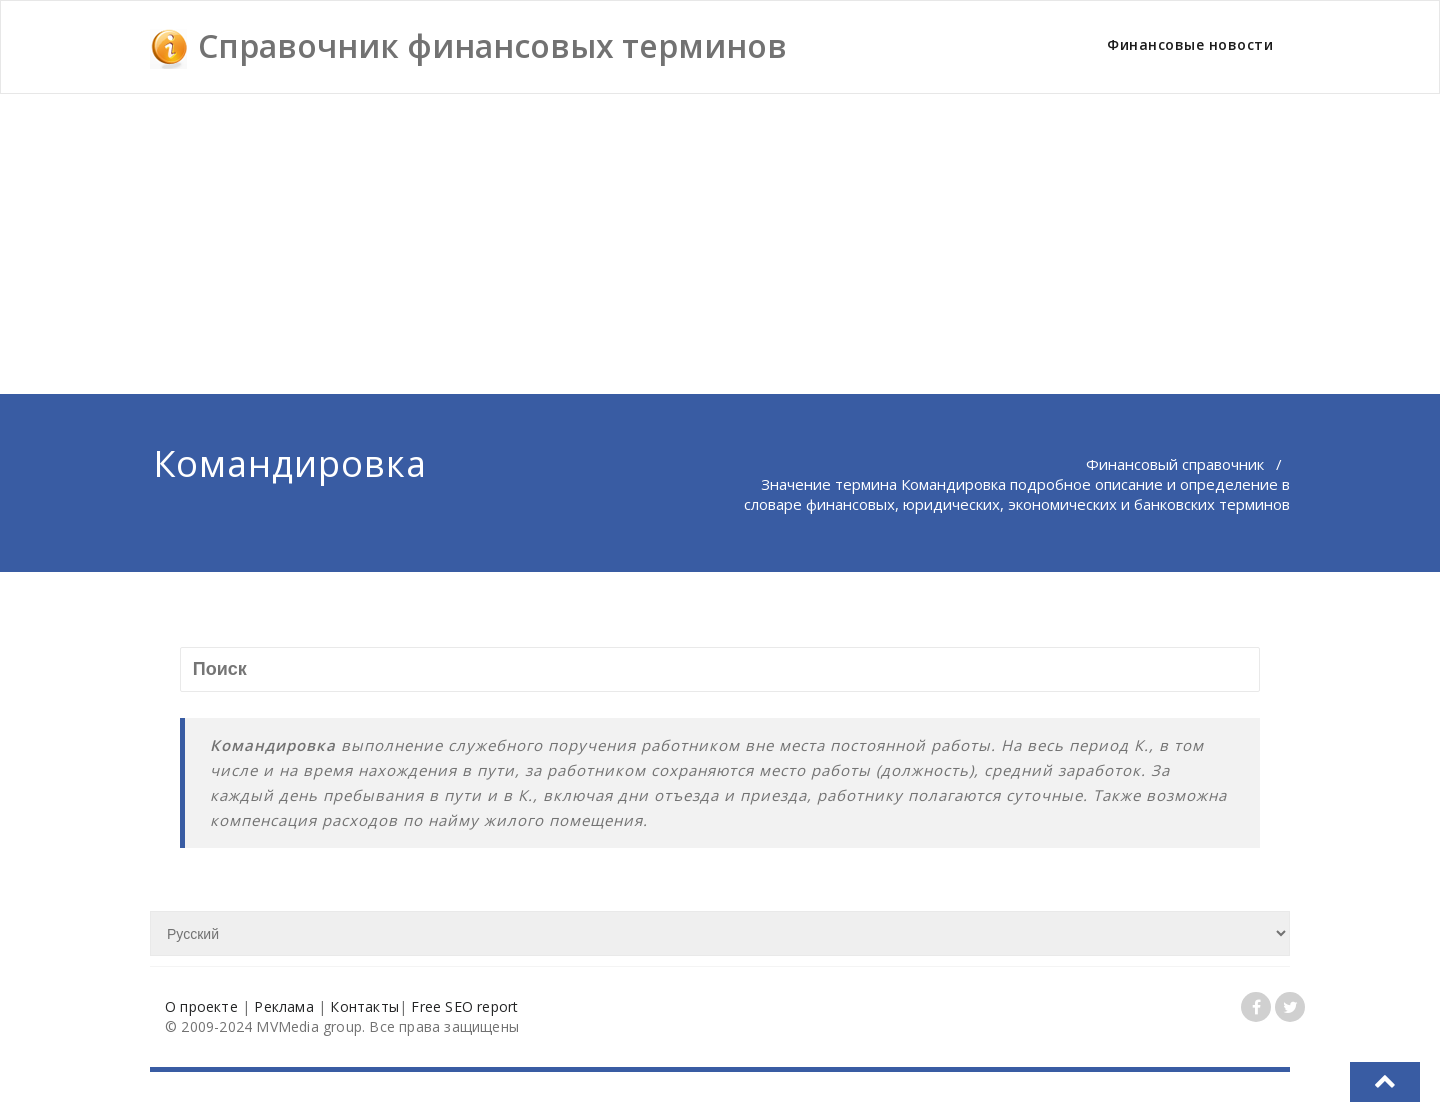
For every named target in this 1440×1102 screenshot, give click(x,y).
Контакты (364, 1006)
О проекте (201, 1006)
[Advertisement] (720, 244)
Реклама (283, 1006)
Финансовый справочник (1175, 464)
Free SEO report (464, 1006)
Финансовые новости (1190, 44)
